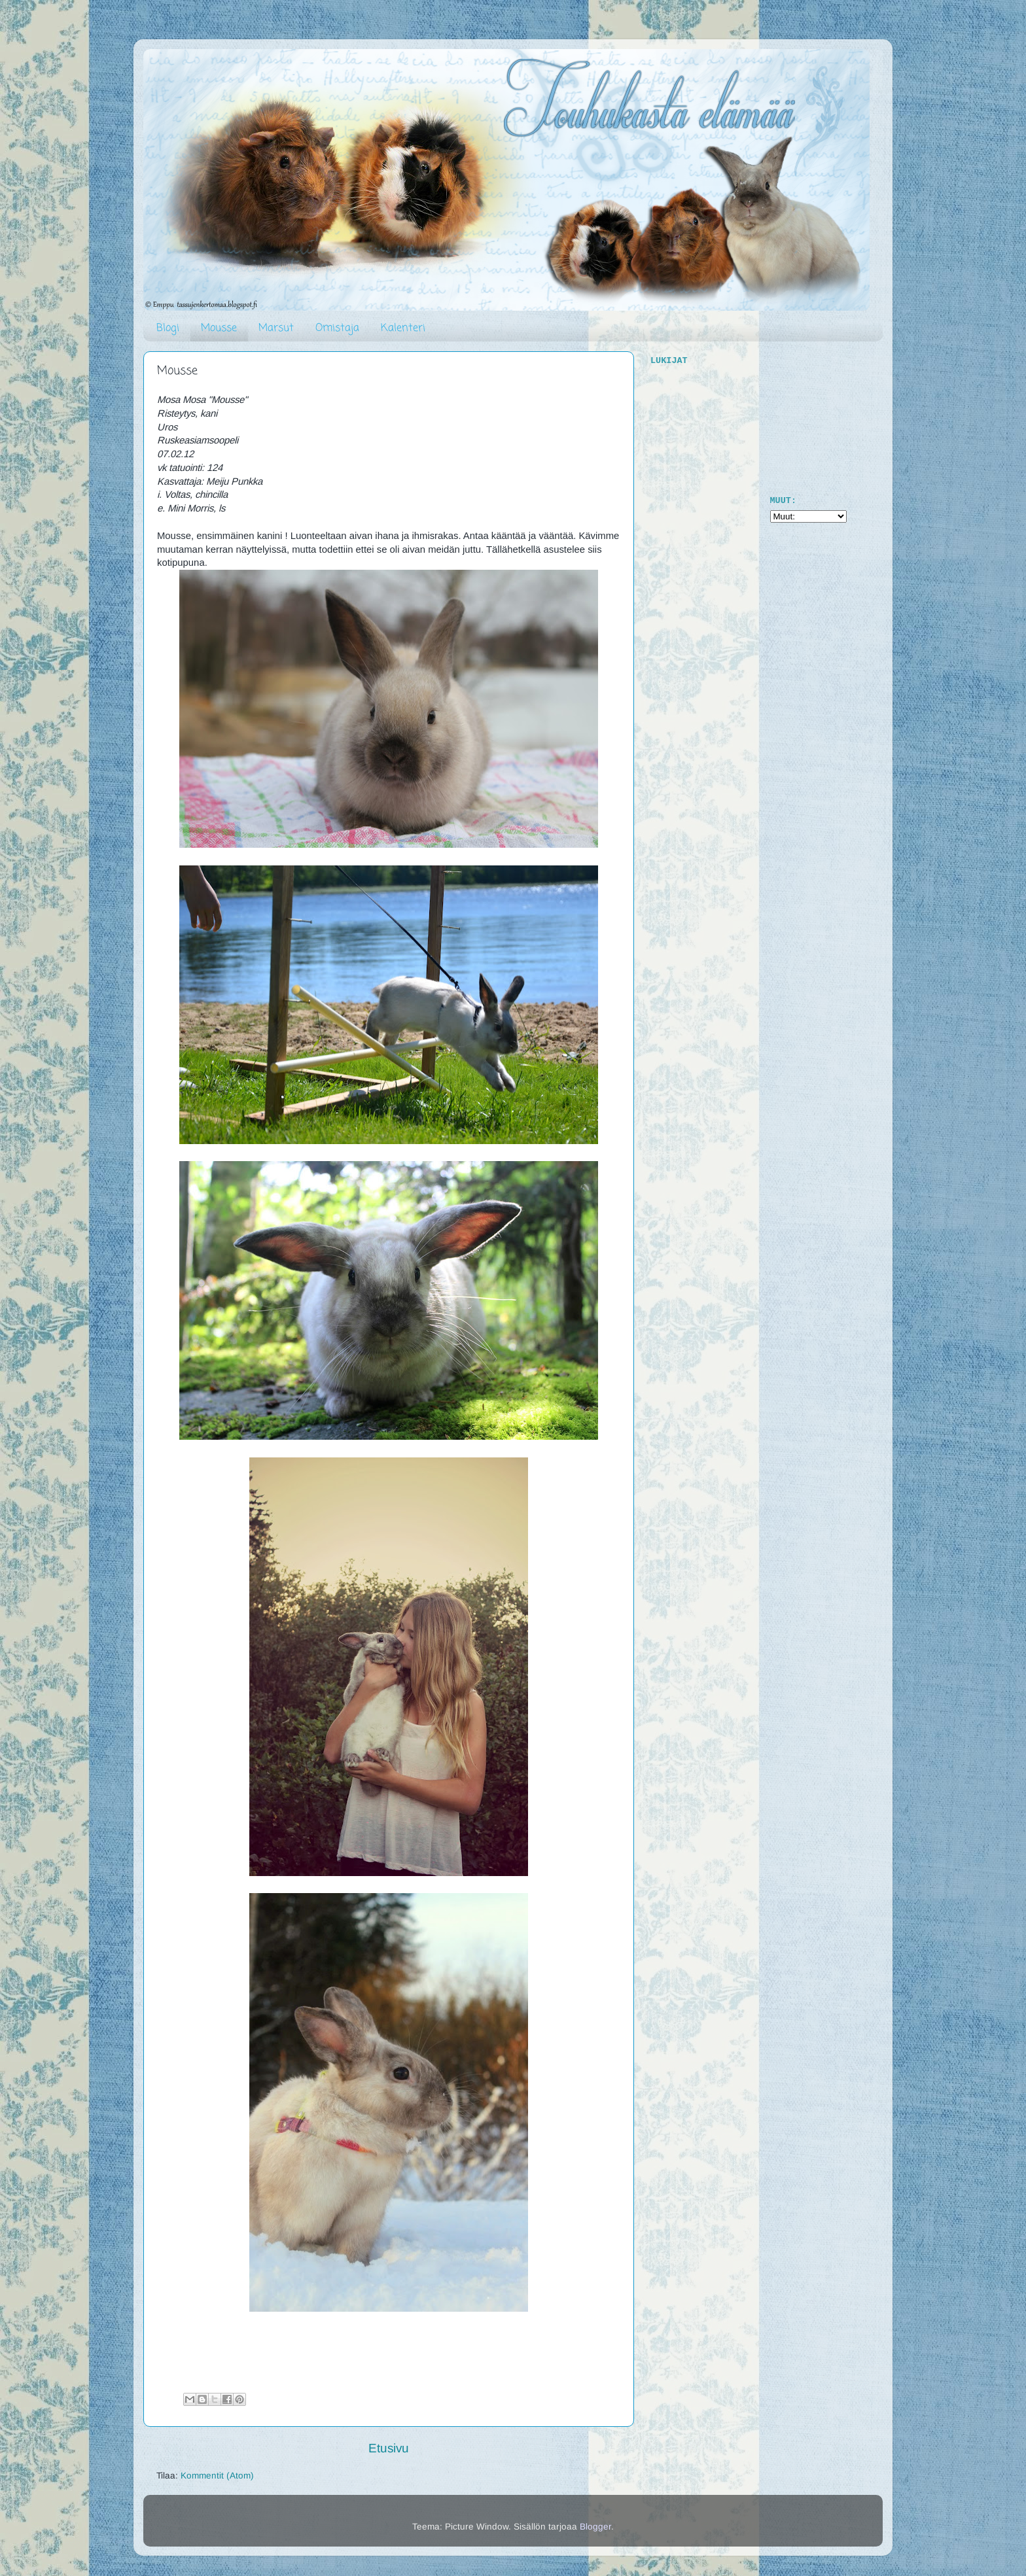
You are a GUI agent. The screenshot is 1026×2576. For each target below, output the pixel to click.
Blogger (595, 2527)
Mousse (219, 328)
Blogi (167, 328)
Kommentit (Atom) (217, 2475)
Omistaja (337, 328)
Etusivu (388, 2448)
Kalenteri (403, 328)
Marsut (276, 328)
